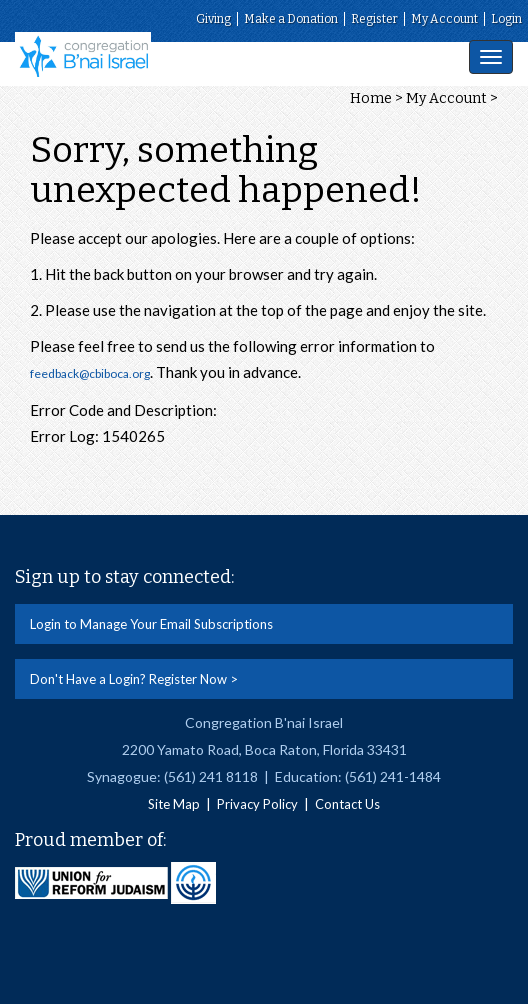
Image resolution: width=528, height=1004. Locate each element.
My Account (444, 19)
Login (506, 19)
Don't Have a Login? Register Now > (134, 679)
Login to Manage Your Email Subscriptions (151, 624)
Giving (213, 19)
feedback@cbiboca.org (90, 373)
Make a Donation (291, 19)
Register (374, 19)
